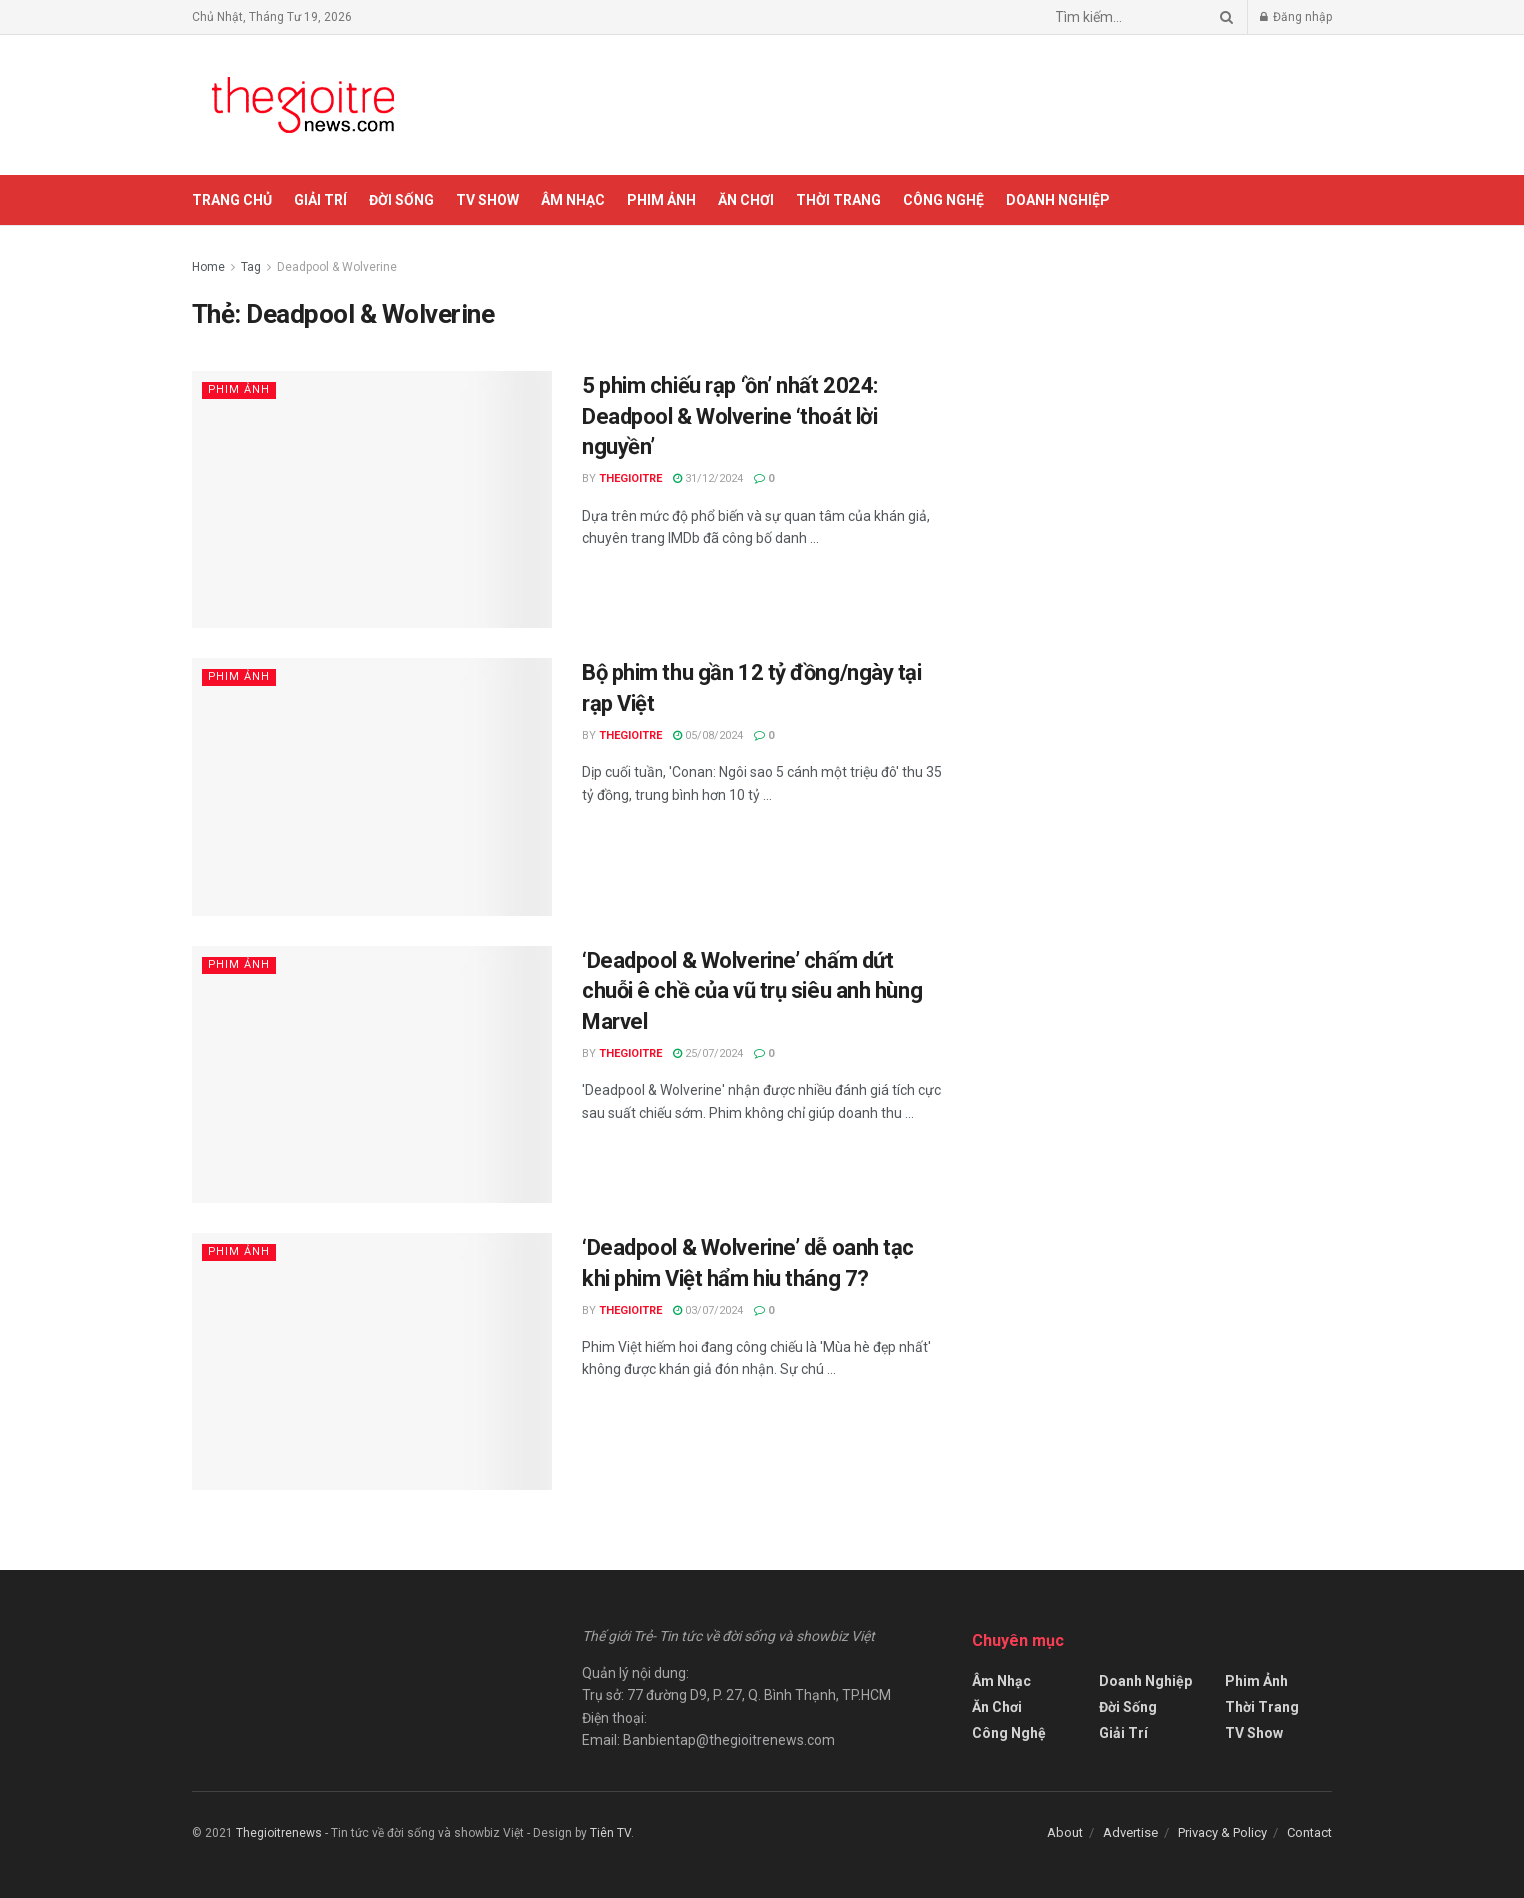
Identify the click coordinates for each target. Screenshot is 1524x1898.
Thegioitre (630, 478)
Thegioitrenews (280, 1833)
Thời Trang (838, 200)
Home (208, 267)
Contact (1309, 1832)
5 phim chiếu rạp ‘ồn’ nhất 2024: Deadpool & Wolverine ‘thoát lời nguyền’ (730, 416)
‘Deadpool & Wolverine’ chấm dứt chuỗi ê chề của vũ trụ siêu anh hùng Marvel (752, 991)
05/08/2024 (708, 735)
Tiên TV (610, 1833)
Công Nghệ (943, 200)
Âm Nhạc (573, 200)
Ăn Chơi (746, 200)
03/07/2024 (708, 1310)
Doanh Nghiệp (1058, 200)
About (1065, 1832)
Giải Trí (320, 200)
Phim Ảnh (661, 200)
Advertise (1130, 1832)
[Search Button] (1223, 17)
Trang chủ (232, 200)
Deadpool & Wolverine (337, 267)
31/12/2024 (708, 478)
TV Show (487, 200)
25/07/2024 (708, 1053)
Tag (251, 267)
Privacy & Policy (1222, 1832)
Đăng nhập (1296, 17)
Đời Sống (401, 200)
